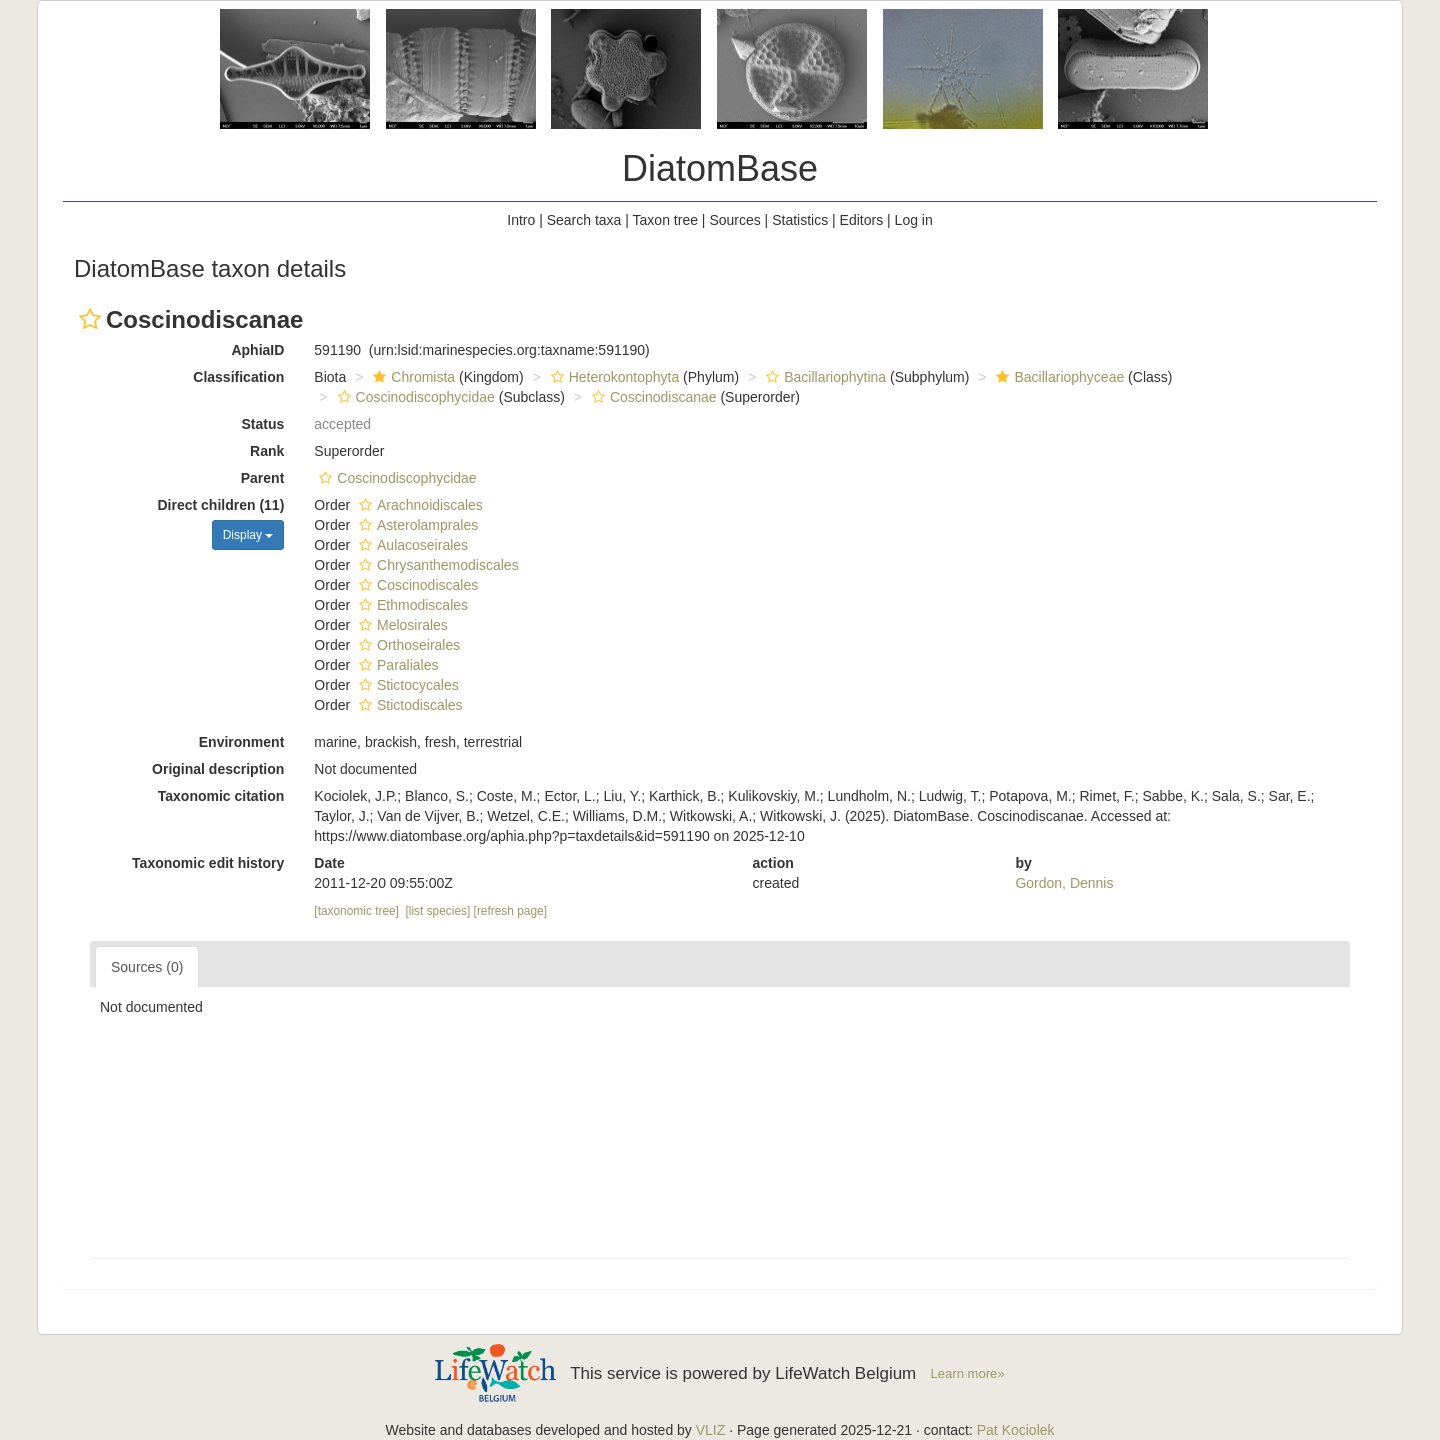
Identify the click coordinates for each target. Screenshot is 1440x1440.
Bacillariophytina (823, 377)
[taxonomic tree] (356, 911)
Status (263, 424)
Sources (734, 220)
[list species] (438, 911)
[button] (90, 319)
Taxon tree (665, 220)
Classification (238, 377)
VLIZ (711, 1430)
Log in (914, 220)
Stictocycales (406, 685)
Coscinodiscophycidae (414, 397)
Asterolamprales (416, 525)
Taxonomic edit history (208, 863)
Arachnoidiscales (418, 505)
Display (248, 535)
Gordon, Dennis (1064, 883)
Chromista (411, 377)
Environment (242, 742)
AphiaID (257, 350)
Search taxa (584, 220)
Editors (862, 220)
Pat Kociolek (1016, 1430)
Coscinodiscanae (652, 397)
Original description (218, 769)
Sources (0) (147, 967)
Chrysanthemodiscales (436, 565)
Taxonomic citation (221, 796)
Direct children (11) (221, 505)
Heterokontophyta (613, 377)
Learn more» (968, 1373)
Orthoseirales (407, 645)
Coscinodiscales (416, 585)
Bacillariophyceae (1057, 377)
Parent (263, 478)
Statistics (800, 220)
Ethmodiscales (411, 605)
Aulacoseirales (411, 545)
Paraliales (396, 665)
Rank (267, 451)
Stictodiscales (408, 705)
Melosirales (401, 625)
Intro (521, 220)
